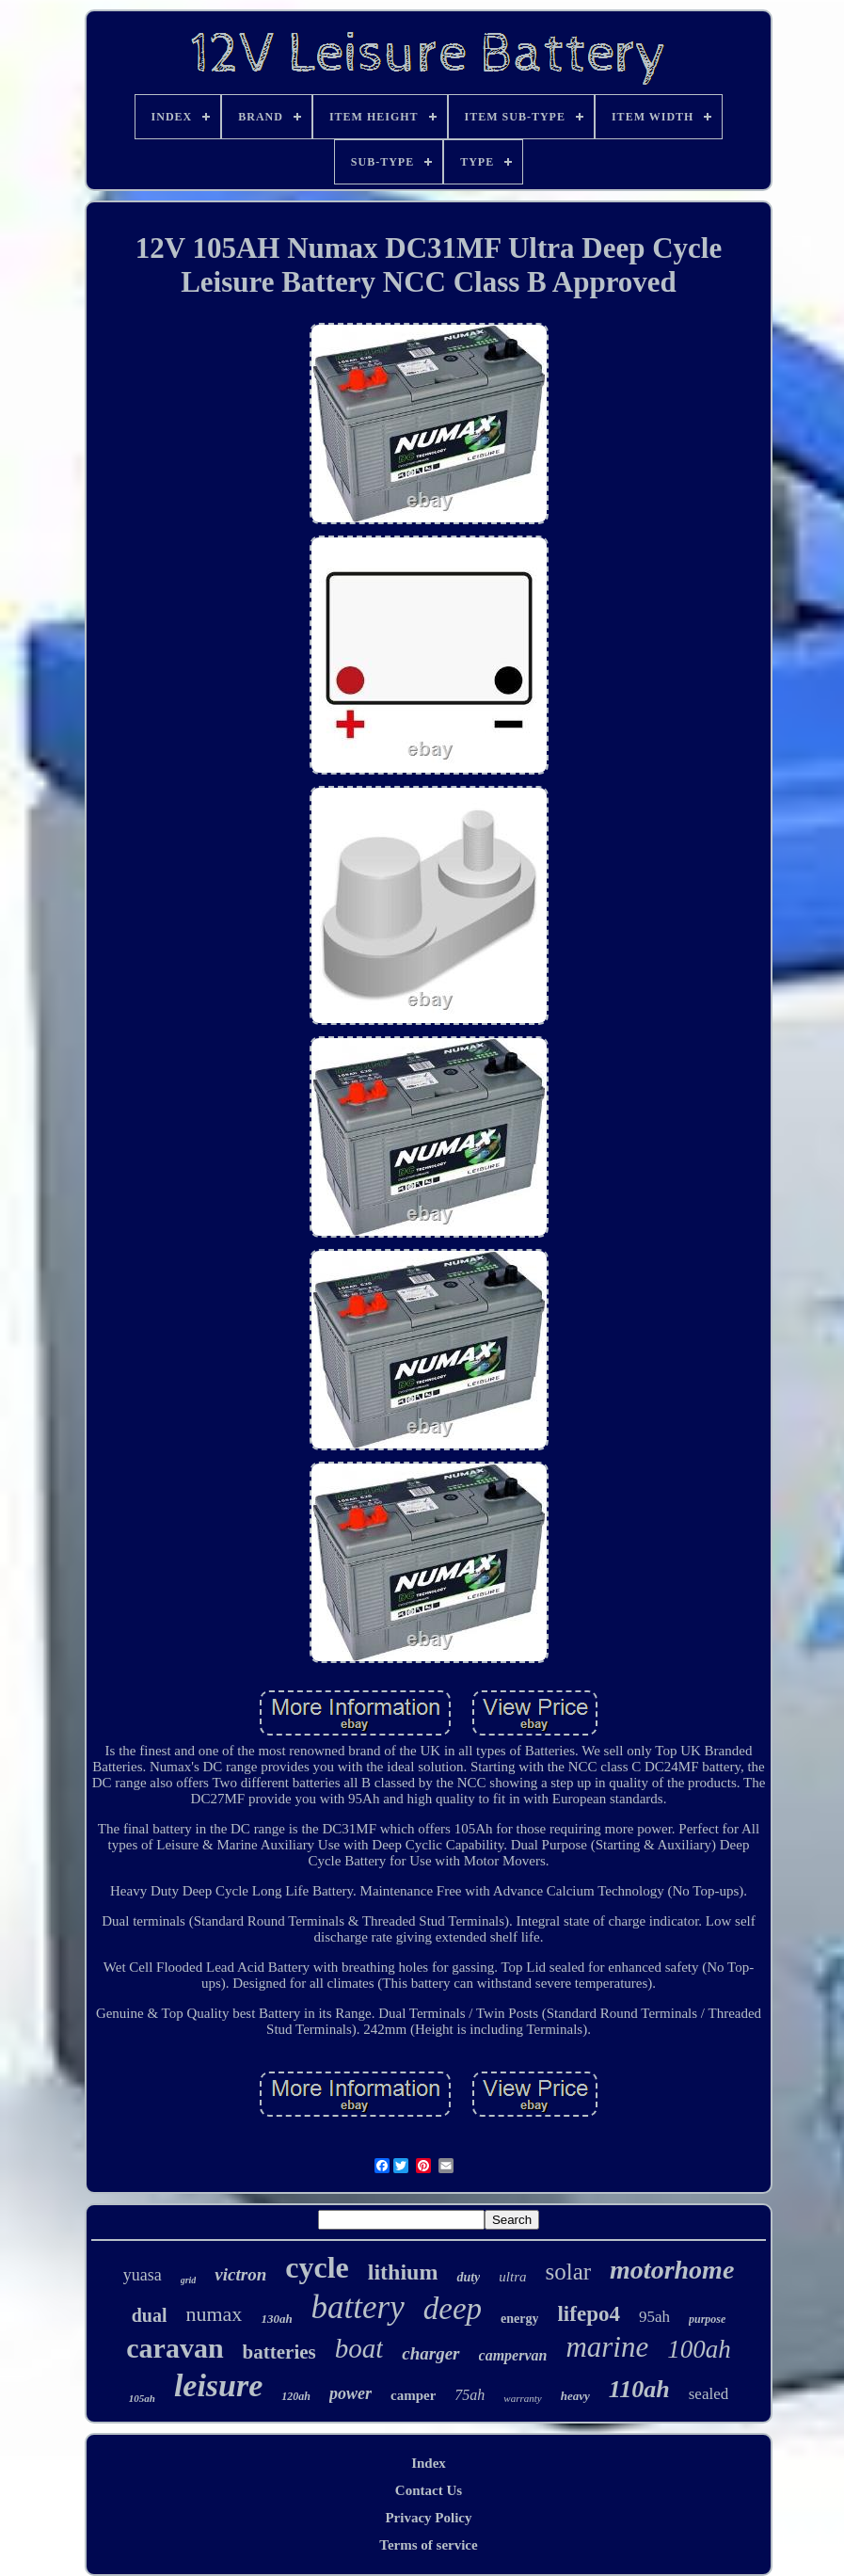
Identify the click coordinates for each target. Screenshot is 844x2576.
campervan (513, 2355)
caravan (174, 2347)
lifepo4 (588, 2314)
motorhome (672, 2269)
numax (213, 2314)
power (350, 2393)
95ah (654, 2317)
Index (428, 2463)
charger (430, 2353)
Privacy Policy (428, 2517)
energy (519, 2319)
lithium (403, 2272)
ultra (512, 2276)
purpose (707, 2319)
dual (149, 2315)
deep (452, 2309)
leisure (218, 2385)
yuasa (142, 2274)
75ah (469, 2395)
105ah (142, 2398)
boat (359, 2348)
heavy (575, 2396)
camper (413, 2395)
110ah (639, 2389)
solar (568, 2271)
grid (189, 2280)
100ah (699, 2349)
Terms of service (428, 2544)
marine (606, 2346)
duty (468, 2277)
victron (240, 2274)
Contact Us (428, 2490)
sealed (708, 2394)
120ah (296, 2396)
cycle (317, 2267)
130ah (276, 2319)
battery (358, 2307)
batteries (279, 2352)
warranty (522, 2398)
